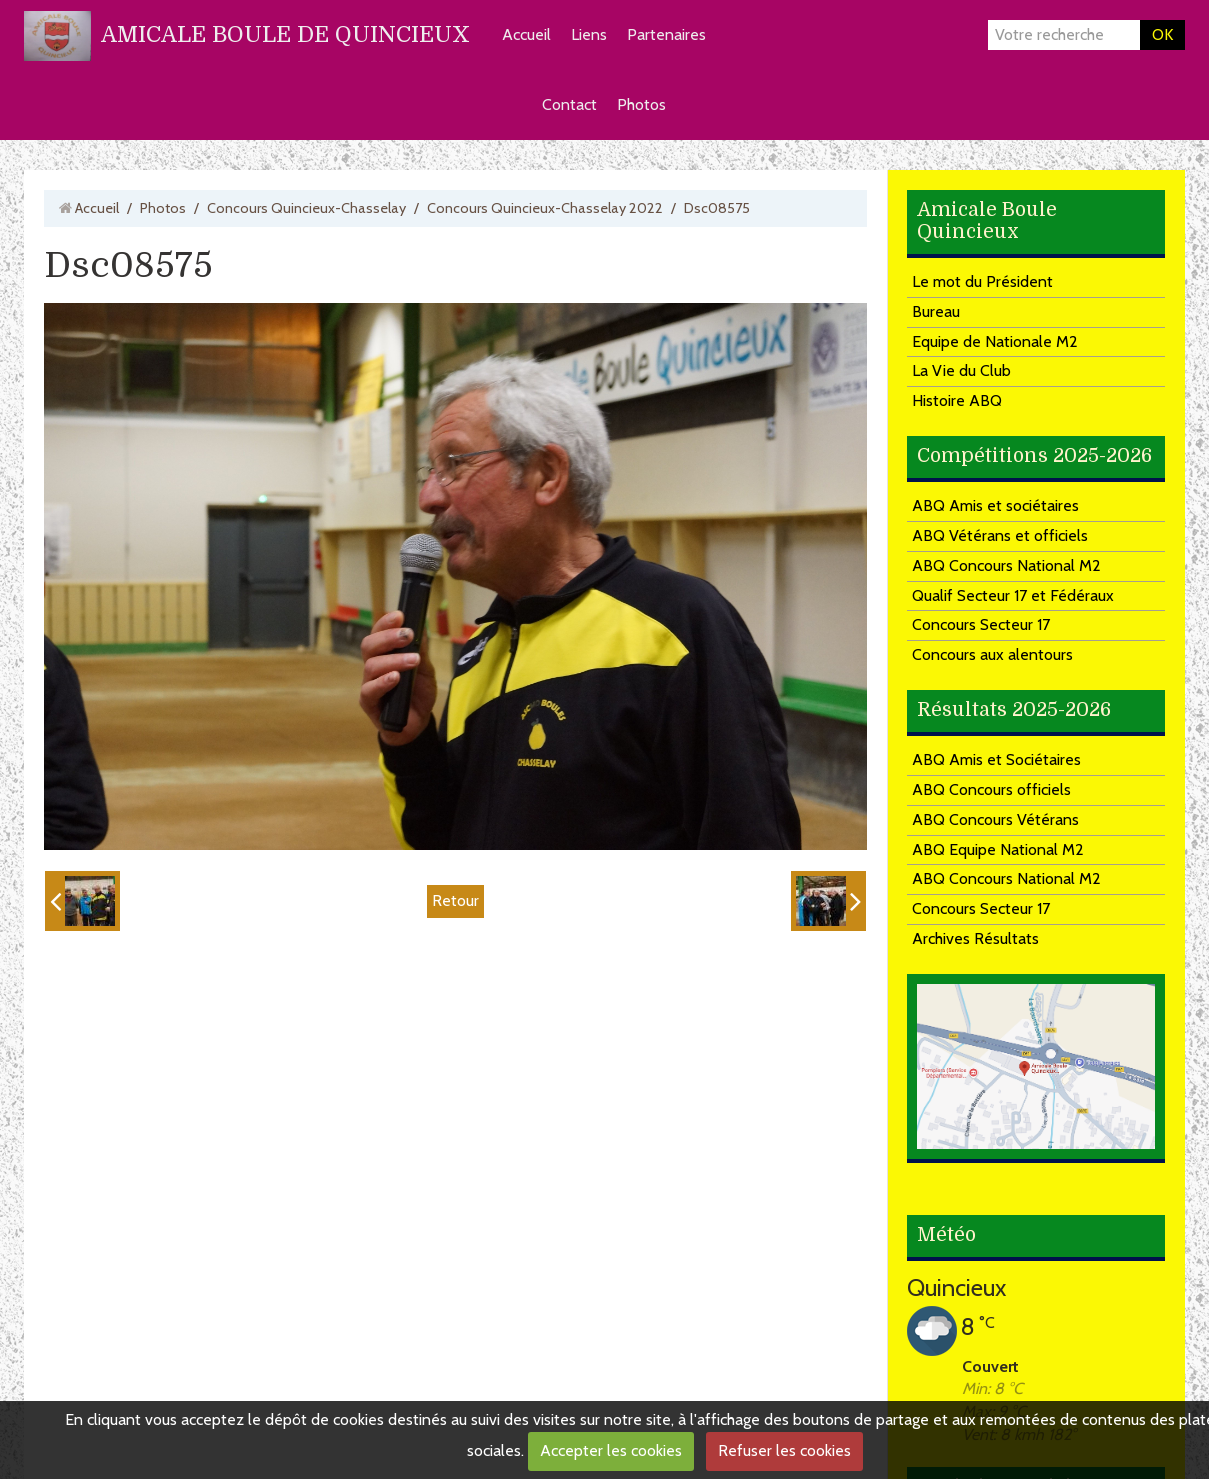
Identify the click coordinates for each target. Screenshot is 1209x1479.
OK (1162, 34)
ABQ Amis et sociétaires (995, 505)
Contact (569, 104)
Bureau (936, 311)
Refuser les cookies (784, 1450)
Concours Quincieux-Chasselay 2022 (545, 208)
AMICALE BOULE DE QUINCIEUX (285, 34)
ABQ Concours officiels (991, 789)
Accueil (526, 34)
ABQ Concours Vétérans (995, 819)
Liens (589, 34)
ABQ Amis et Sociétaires (996, 759)
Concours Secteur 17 (981, 624)
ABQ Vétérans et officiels (1000, 535)
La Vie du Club (961, 370)
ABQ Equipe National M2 (998, 849)
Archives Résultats (975, 938)
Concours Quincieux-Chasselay (306, 208)
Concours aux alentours (992, 654)
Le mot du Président (982, 281)
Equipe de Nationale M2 (995, 341)
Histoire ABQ (957, 400)
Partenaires (666, 34)
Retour (455, 900)
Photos (641, 104)
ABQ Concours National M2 (1006, 565)
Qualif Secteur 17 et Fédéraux (1013, 595)
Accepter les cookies (611, 1450)
